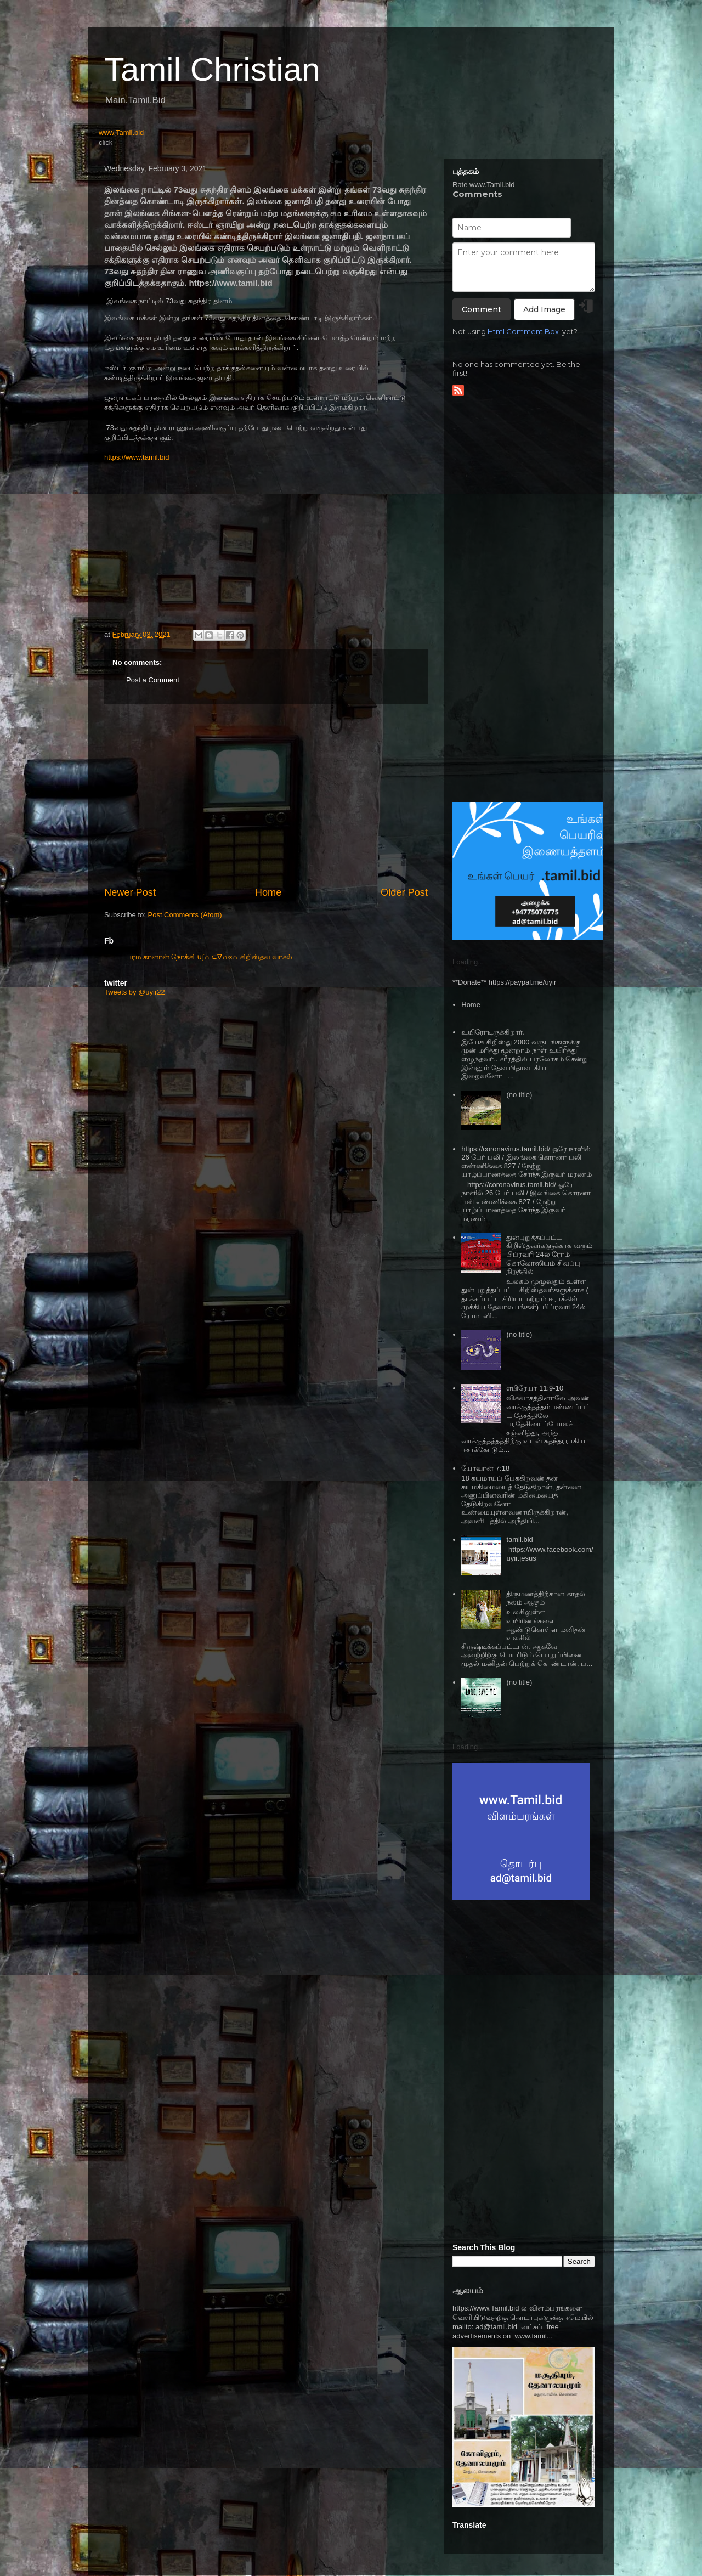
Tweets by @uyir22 (134, 992)
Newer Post (130, 892)
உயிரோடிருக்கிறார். (493, 1032)
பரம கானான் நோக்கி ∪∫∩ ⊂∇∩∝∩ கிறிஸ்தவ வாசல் (209, 957)
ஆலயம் (467, 2290)
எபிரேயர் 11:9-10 (534, 1388)
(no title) (519, 1095)
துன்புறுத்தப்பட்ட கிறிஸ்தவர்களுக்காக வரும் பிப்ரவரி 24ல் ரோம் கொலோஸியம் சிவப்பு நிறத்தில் (549, 1254)
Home (268, 892)
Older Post (404, 892)
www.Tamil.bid (121, 132)
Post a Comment (152, 680)
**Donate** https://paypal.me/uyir (504, 982)
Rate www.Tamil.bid (483, 184)
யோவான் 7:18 (485, 1468)
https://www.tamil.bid (136, 457)
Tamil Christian (212, 69)
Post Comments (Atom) (185, 915)
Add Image (544, 309)
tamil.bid (519, 1539)
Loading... (468, 962)
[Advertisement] (266, 795)
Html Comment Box (523, 331)
